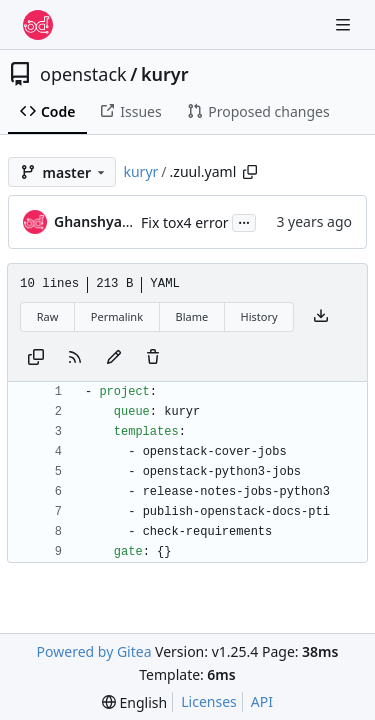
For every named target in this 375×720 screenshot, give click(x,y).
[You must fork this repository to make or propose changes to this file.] (114, 358)
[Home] (38, 25)
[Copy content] (36, 358)
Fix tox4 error (185, 222)
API (262, 701)
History (259, 316)
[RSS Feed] (75, 358)
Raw (48, 316)
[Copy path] (250, 172)
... (244, 221)
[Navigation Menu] (345, 24)
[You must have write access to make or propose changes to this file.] (153, 358)
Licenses (209, 701)
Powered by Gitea (94, 651)
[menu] (134, 702)
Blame (191, 316)
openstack (83, 74)
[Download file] (321, 317)
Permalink (117, 316)
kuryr (165, 74)
